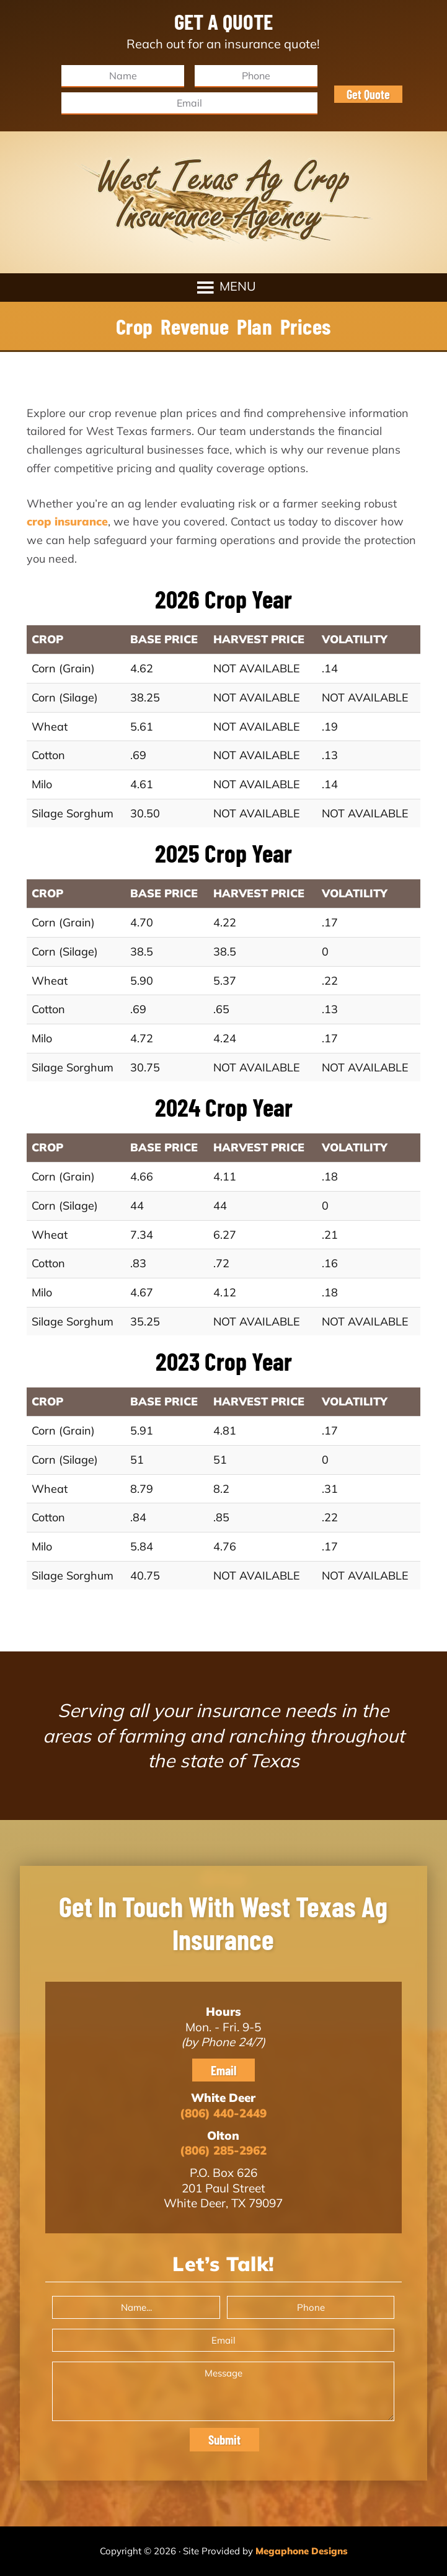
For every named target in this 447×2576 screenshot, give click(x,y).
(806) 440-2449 (223, 2113)
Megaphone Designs (301, 2551)
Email (223, 2070)
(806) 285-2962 (223, 2150)
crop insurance (67, 521)
